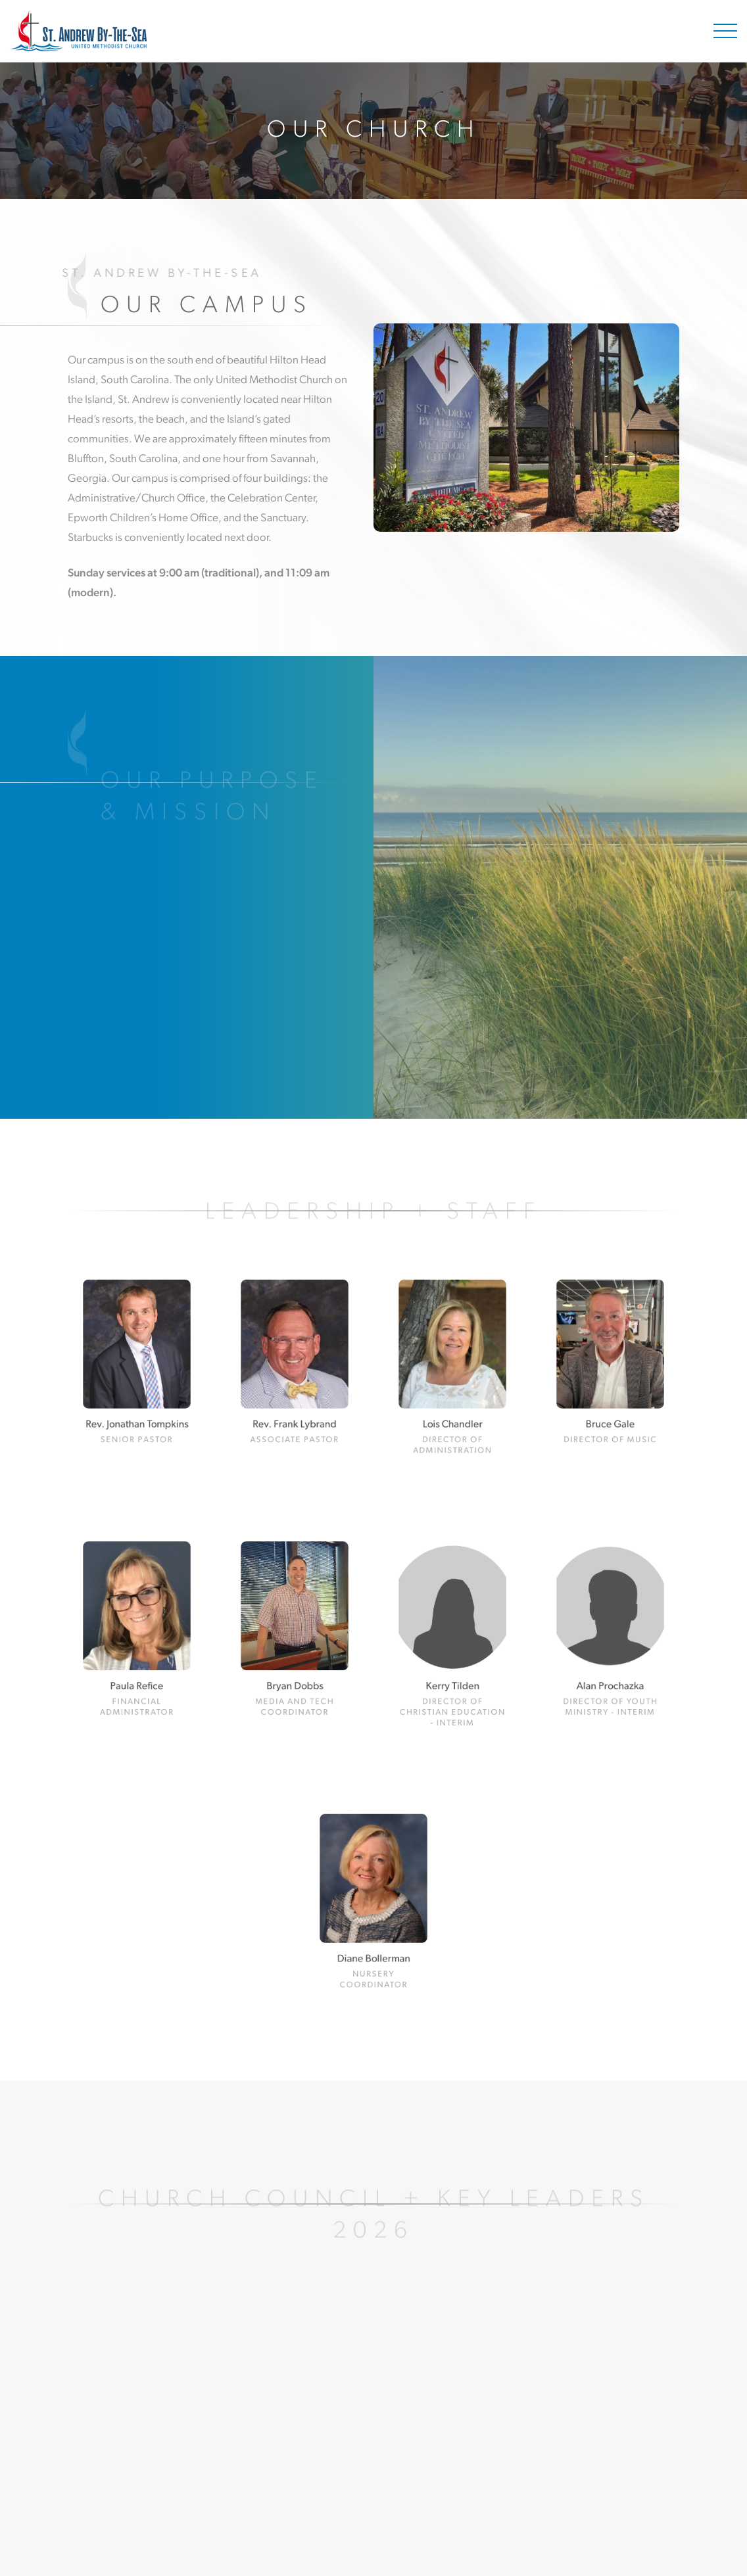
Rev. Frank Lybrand (294, 1406)
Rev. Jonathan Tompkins (136, 1406)
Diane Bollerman (373, 1941)
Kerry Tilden (452, 1670)
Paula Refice (137, 1670)
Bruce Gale (610, 1406)
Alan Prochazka (611, 1670)
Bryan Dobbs (294, 1670)
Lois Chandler (452, 1406)
